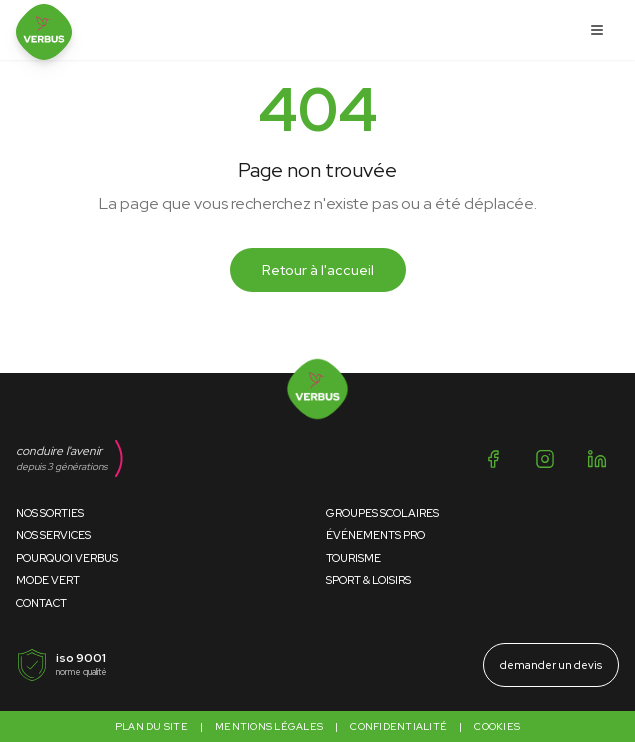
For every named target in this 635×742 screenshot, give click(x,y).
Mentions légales (269, 726)
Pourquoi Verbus (67, 558)
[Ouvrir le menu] (597, 30)
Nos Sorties (50, 513)
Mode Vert (48, 580)
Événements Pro (375, 535)
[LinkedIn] (597, 459)
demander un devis (551, 665)
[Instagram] (545, 459)
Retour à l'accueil (318, 270)
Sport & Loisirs (368, 580)
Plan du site (151, 726)
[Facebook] (493, 459)
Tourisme (353, 558)
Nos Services (53, 535)
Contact (41, 603)
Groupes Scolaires (382, 513)
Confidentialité (398, 726)
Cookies (497, 726)
